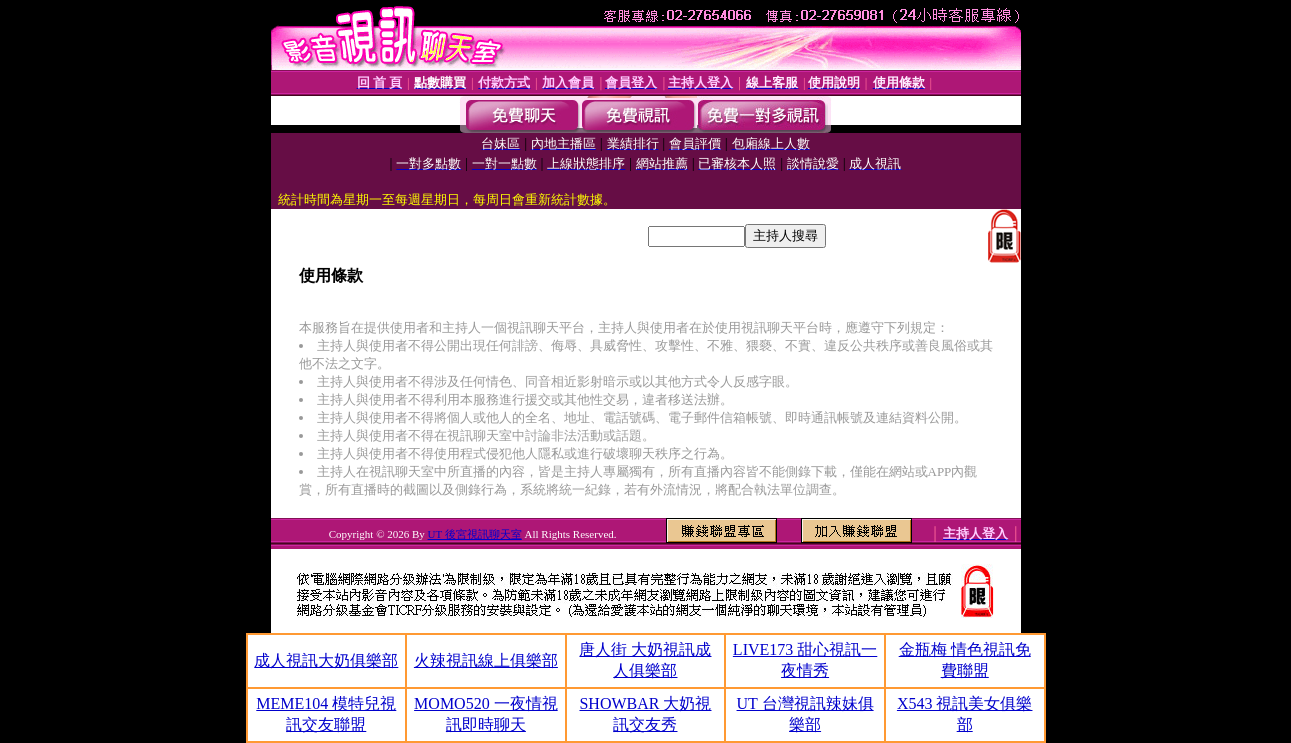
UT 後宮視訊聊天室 (475, 534)
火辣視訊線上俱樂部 (486, 660)
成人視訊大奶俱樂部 (326, 660)
